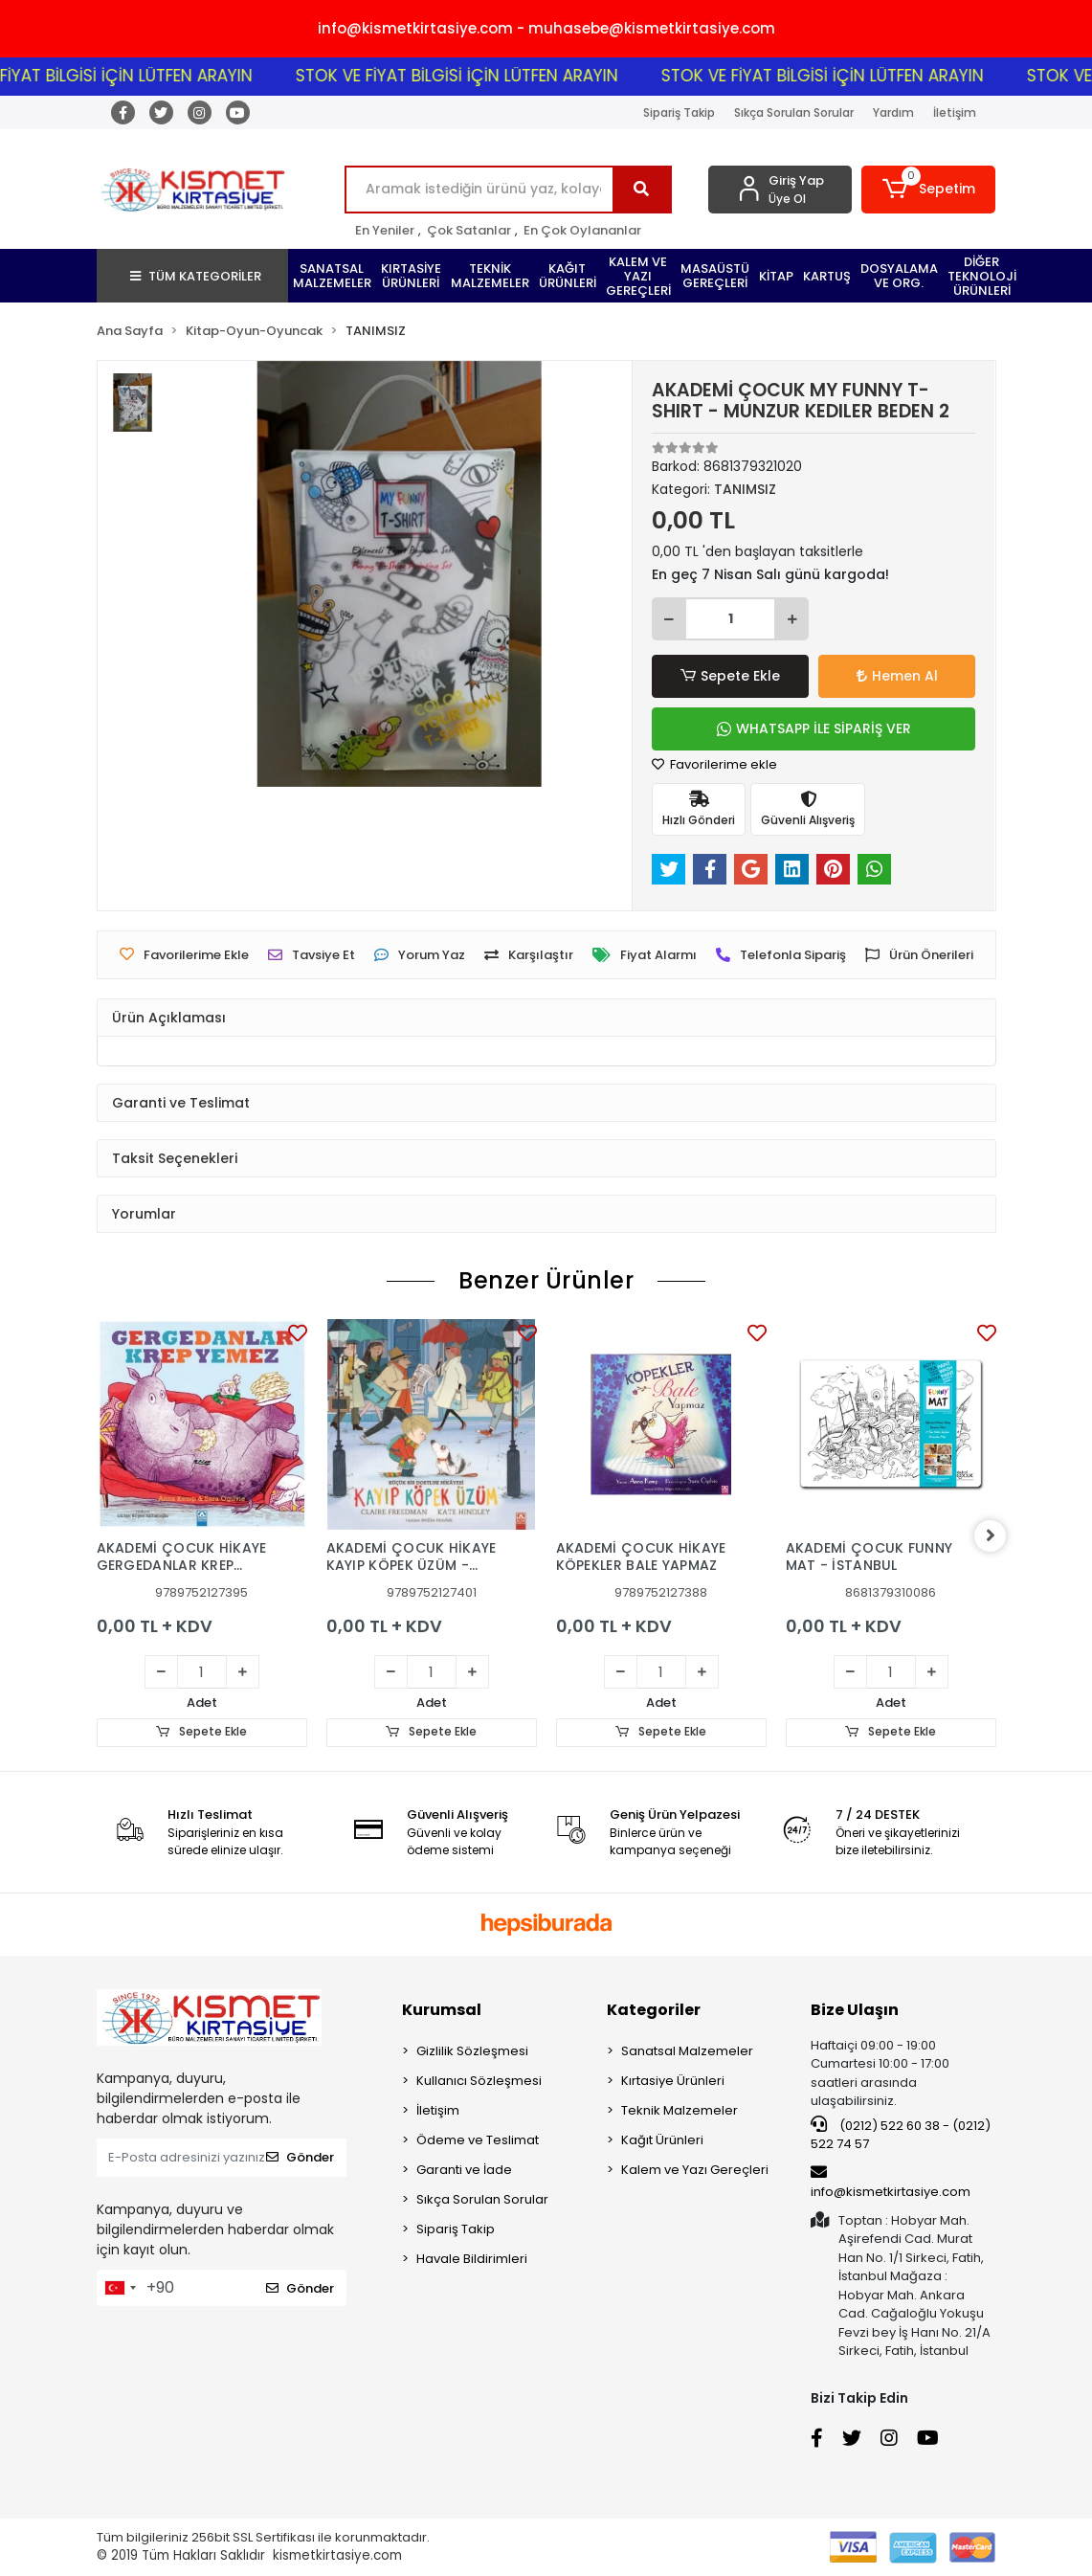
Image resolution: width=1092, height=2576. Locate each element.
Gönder (300, 2157)
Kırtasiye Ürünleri (672, 2081)
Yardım (893, 112)
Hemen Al (897, 675)
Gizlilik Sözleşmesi (472, 2051)
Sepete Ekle (730, 676)
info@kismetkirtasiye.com (890, 2182)
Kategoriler (654, 2010)
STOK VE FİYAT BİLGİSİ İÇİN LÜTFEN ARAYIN (483, 75)
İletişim (954, 112)
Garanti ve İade (464, 2170)
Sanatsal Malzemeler (687, 2051)
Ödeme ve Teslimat (477, 2140)
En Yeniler (384, 230)
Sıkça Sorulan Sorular (794, 112)
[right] (996, 1535)
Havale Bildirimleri (471, 2259)
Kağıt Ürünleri (662, 2140)
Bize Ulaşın (855, 2010)
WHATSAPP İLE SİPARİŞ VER (814, 728)
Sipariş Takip (679, 112)
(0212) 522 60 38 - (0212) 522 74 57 (901, 2135)
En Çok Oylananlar (582, 230)
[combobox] (120, 2288)
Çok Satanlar (469, 230)
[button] (928, 189)
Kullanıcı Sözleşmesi (479, 2081)
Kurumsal (441, 2010)
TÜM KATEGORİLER (195, 276)
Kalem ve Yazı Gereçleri (695, 2170)
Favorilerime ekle (714, 764)
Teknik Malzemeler (679, 2110)
